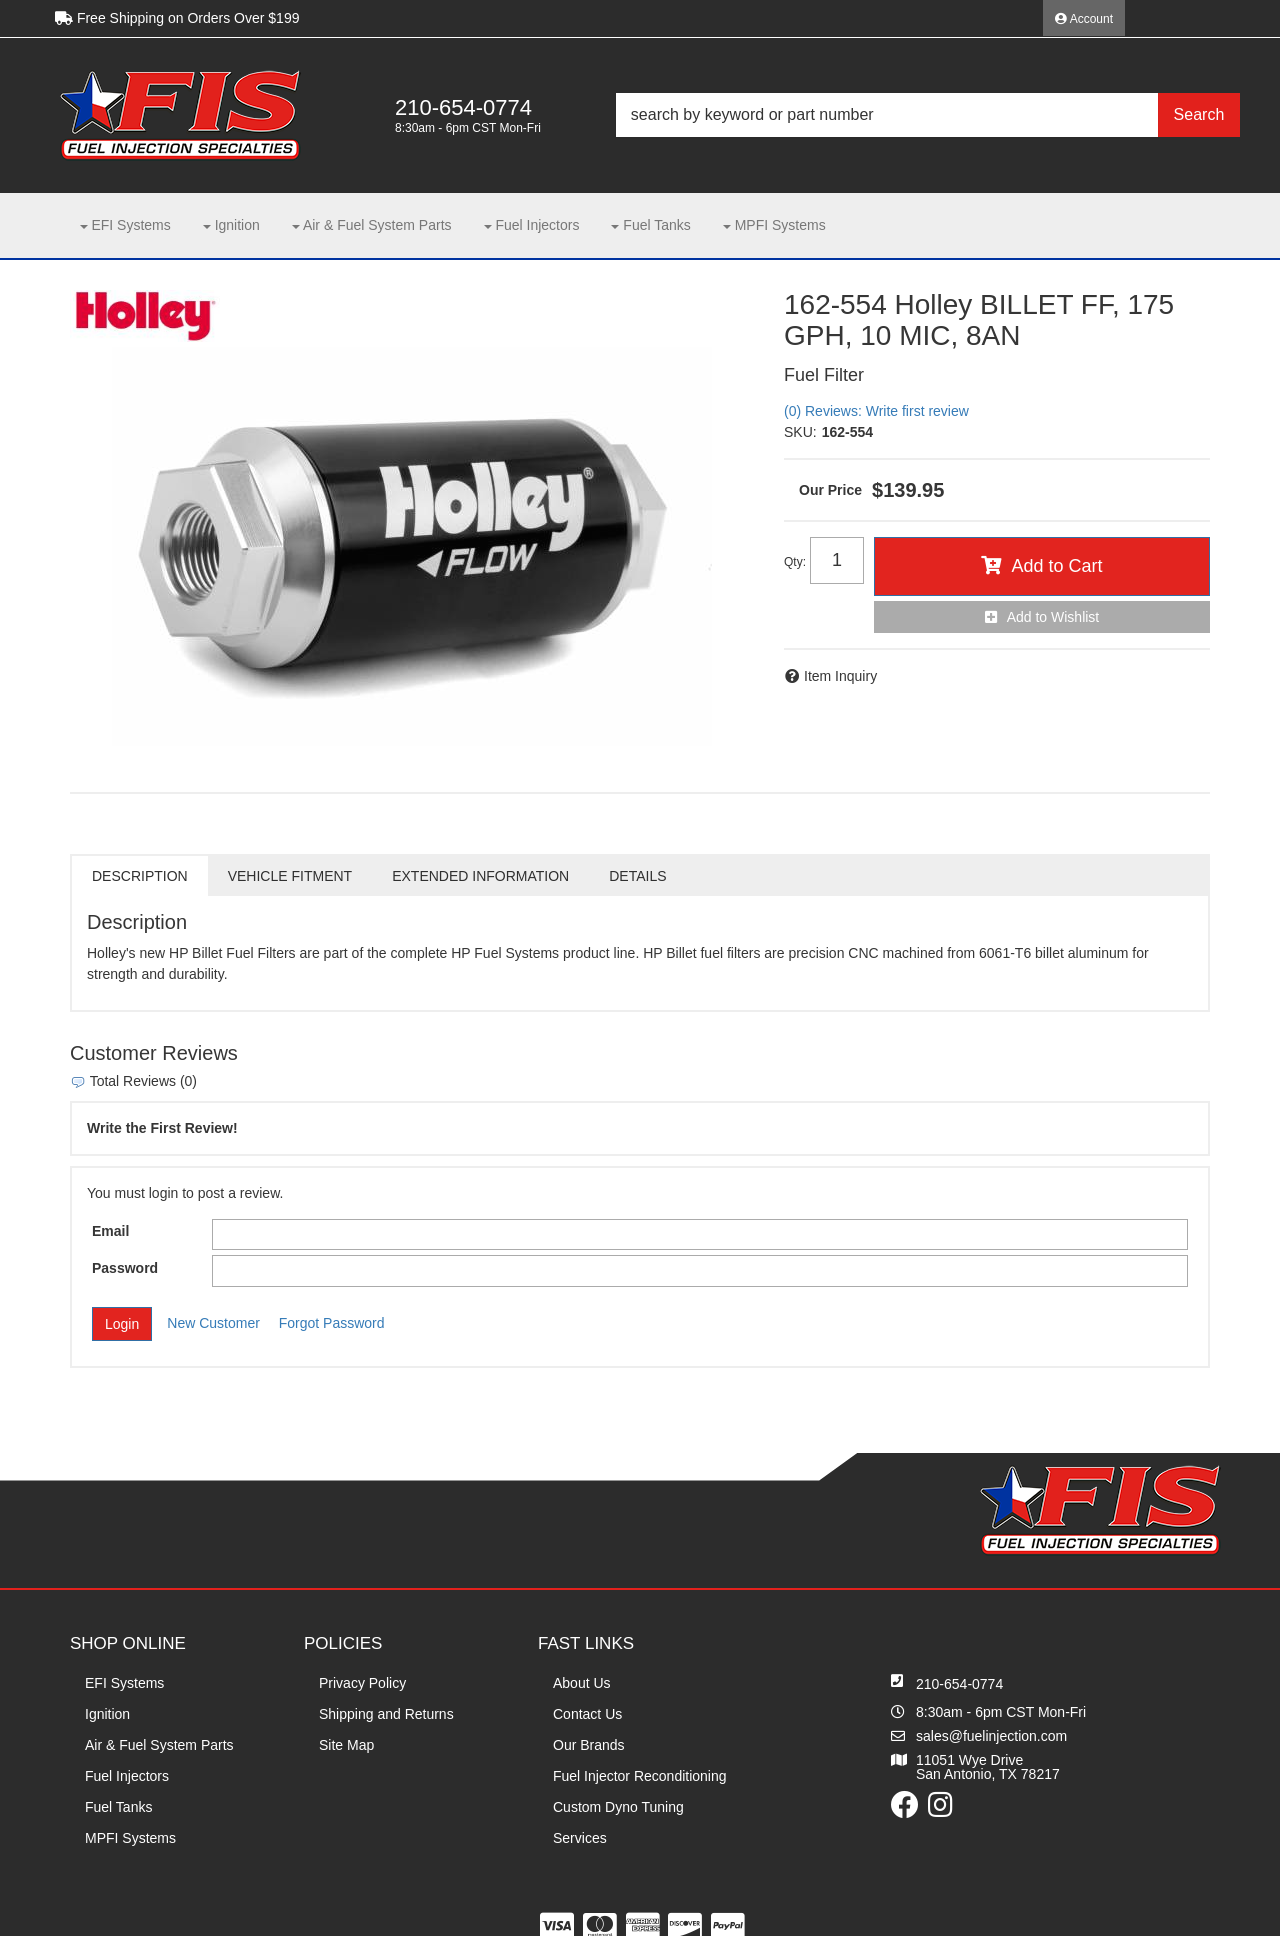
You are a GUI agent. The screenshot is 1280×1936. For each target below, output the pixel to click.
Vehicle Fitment (290, 876)
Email (110, 1231)
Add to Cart (1056, 566)
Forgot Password (332, 1323)
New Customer (213, 1323)
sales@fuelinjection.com (991, 1736)
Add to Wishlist (1053, 617)
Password (125, 1268)
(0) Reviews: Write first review (876, 411)
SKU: (800, 432)
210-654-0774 (959, 1684)
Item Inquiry (840, 676)
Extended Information (480, 876)
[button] (928, 115)
